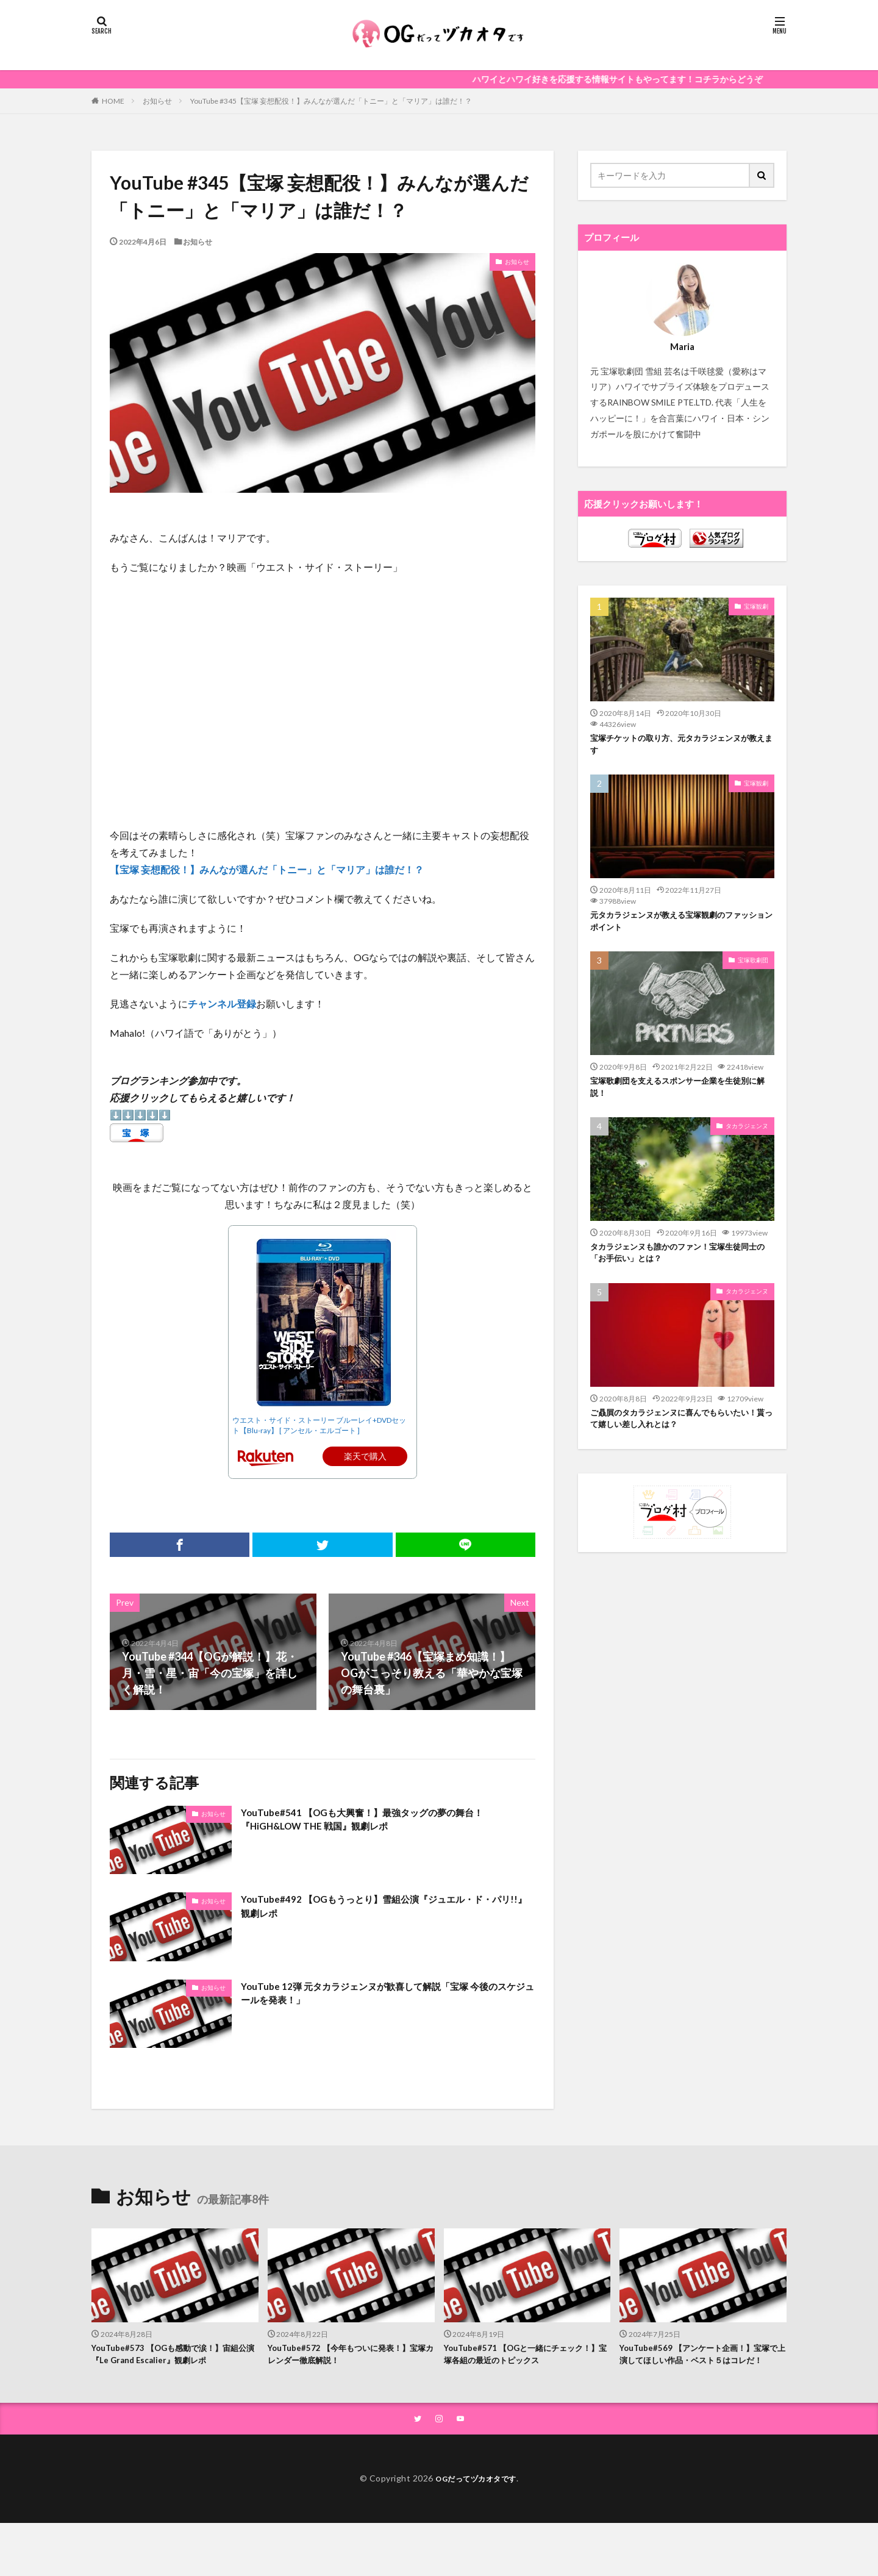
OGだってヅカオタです (476, 2497)
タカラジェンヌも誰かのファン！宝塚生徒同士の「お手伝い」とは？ (681, 1265)
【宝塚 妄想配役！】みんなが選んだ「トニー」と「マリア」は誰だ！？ (267, 869)
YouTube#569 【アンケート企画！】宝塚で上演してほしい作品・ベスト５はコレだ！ (701, 2363)
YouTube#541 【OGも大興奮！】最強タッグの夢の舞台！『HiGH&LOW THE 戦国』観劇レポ (383, 1822)
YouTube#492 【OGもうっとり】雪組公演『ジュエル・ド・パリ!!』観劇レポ (378, 1908)
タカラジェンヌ (747, 1136)
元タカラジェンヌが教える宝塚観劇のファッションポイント (681, 926)
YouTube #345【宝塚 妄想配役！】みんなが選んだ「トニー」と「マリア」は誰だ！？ (331, 101)
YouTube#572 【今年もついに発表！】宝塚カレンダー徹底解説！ (349, 2356)
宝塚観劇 (756, 606)
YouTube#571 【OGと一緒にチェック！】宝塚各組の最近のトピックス (519, 2356)
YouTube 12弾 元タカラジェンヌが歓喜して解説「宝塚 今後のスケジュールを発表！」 (387, 1996)
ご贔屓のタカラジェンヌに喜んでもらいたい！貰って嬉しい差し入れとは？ (677, 1435)
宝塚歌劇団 (753, 967)
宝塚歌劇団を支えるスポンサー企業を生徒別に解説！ (681, 1096)
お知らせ (157, 101)
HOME (113, 100)
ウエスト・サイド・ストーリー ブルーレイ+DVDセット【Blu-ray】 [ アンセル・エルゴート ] (319, 1425)
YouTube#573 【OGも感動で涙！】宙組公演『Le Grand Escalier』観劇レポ (171, 2356)
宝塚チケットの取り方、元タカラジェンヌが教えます (681, 746)
